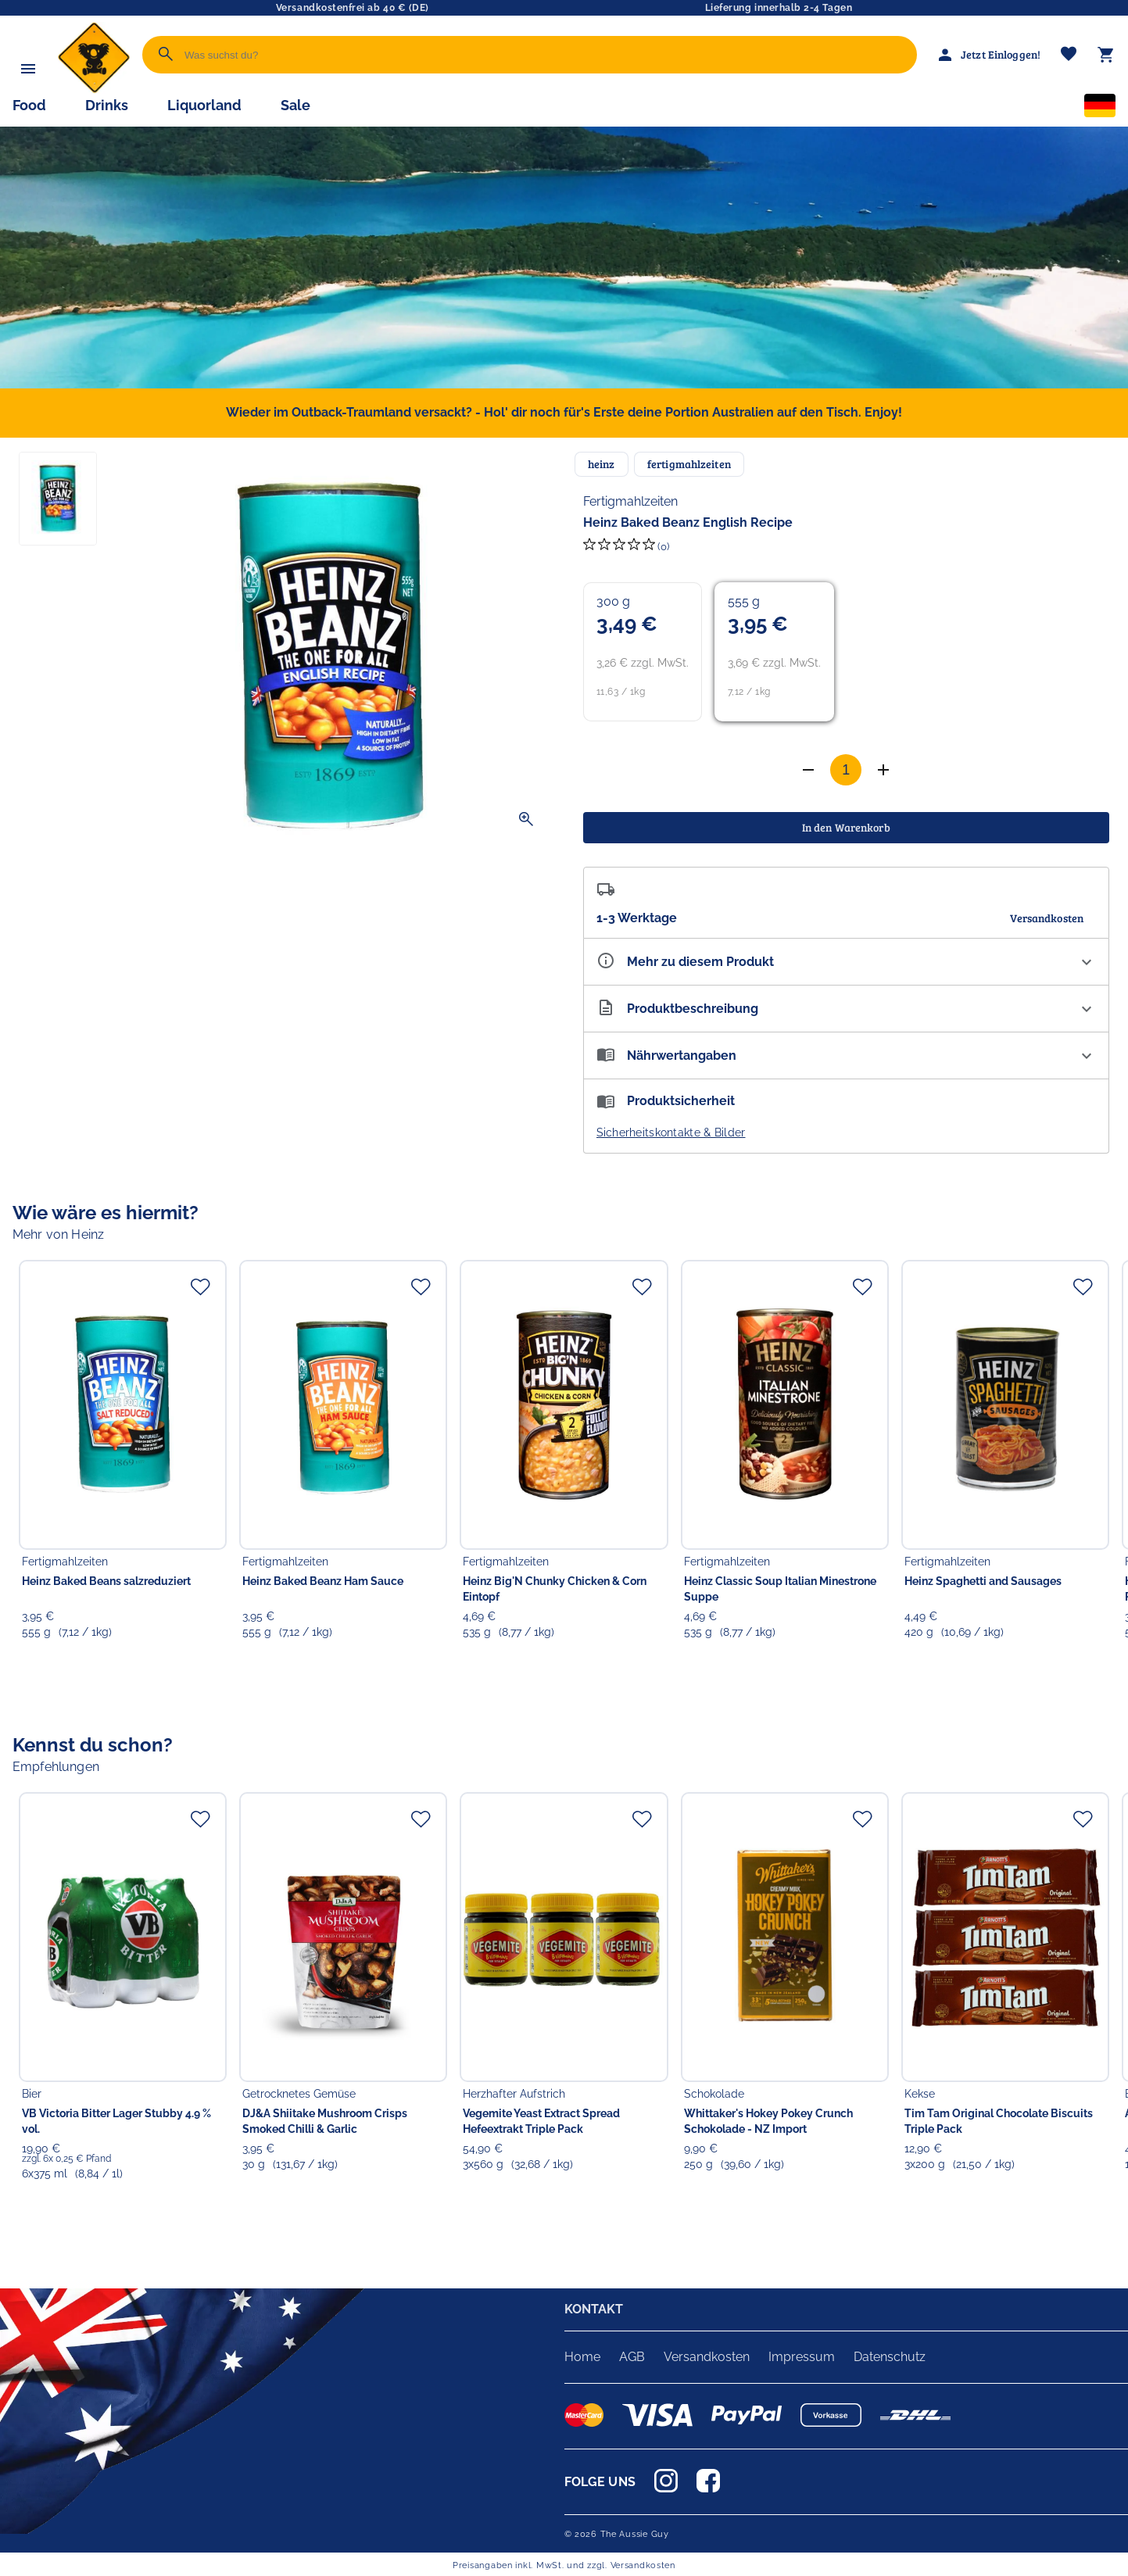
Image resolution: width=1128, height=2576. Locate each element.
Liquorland (204, 105)
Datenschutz (890, 2356)
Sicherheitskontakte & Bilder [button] (671, 1132)
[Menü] (28, 68)
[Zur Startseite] (94, 89)
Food (29, 105)
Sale (295, 105)
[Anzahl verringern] (883, 770)
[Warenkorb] (1106, 54)
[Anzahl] (845, 769)
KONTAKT (594, 2309)
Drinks (106, 105)
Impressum (801, 2356)
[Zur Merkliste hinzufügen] (200, 1286)
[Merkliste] (1068, 55)
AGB (632, 2356)
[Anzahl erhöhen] (808, 770)
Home (582, 2356)
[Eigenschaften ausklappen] (846, 962)
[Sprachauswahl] (1100, 108)
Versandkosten (707, 2356)
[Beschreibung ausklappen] (846, 1009)
